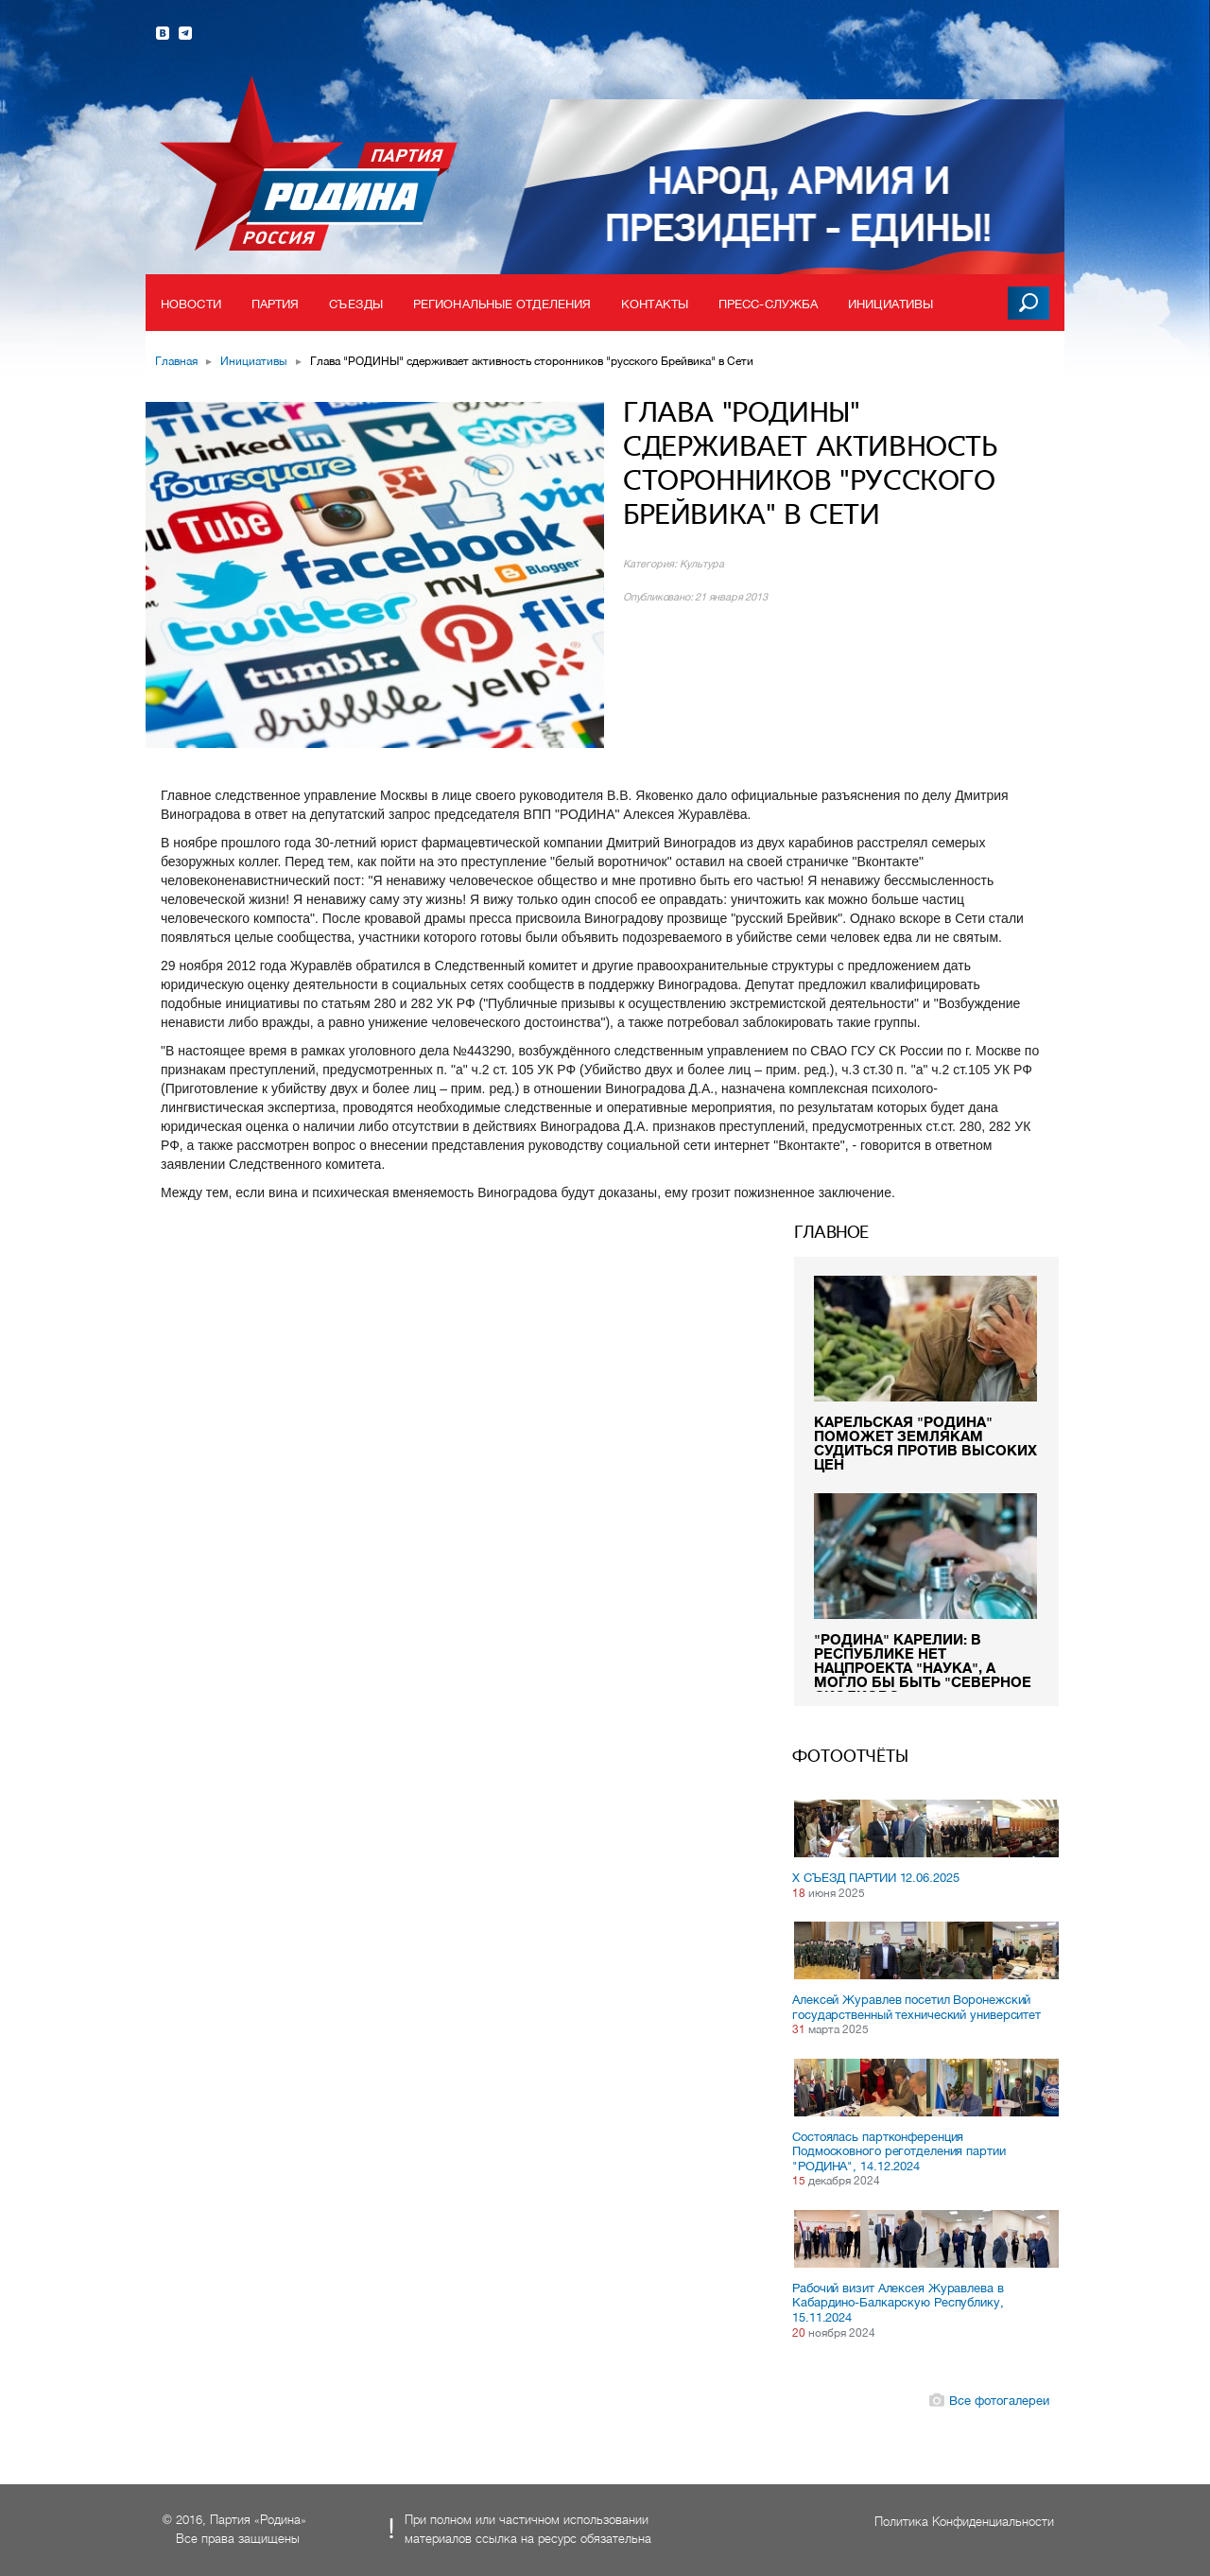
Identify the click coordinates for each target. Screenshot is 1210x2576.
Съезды (356, 304)
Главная (176, 361)
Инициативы (890, 304)
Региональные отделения (502, 304)
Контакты (654, 304)
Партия (275, 304)
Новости (191, 304)
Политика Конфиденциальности (964, 2522)
